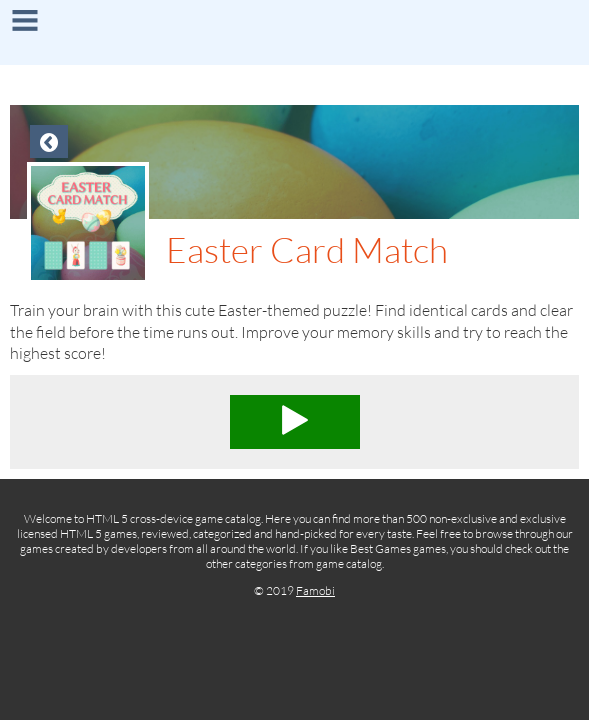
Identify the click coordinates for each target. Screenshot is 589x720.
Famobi (315, 590)
